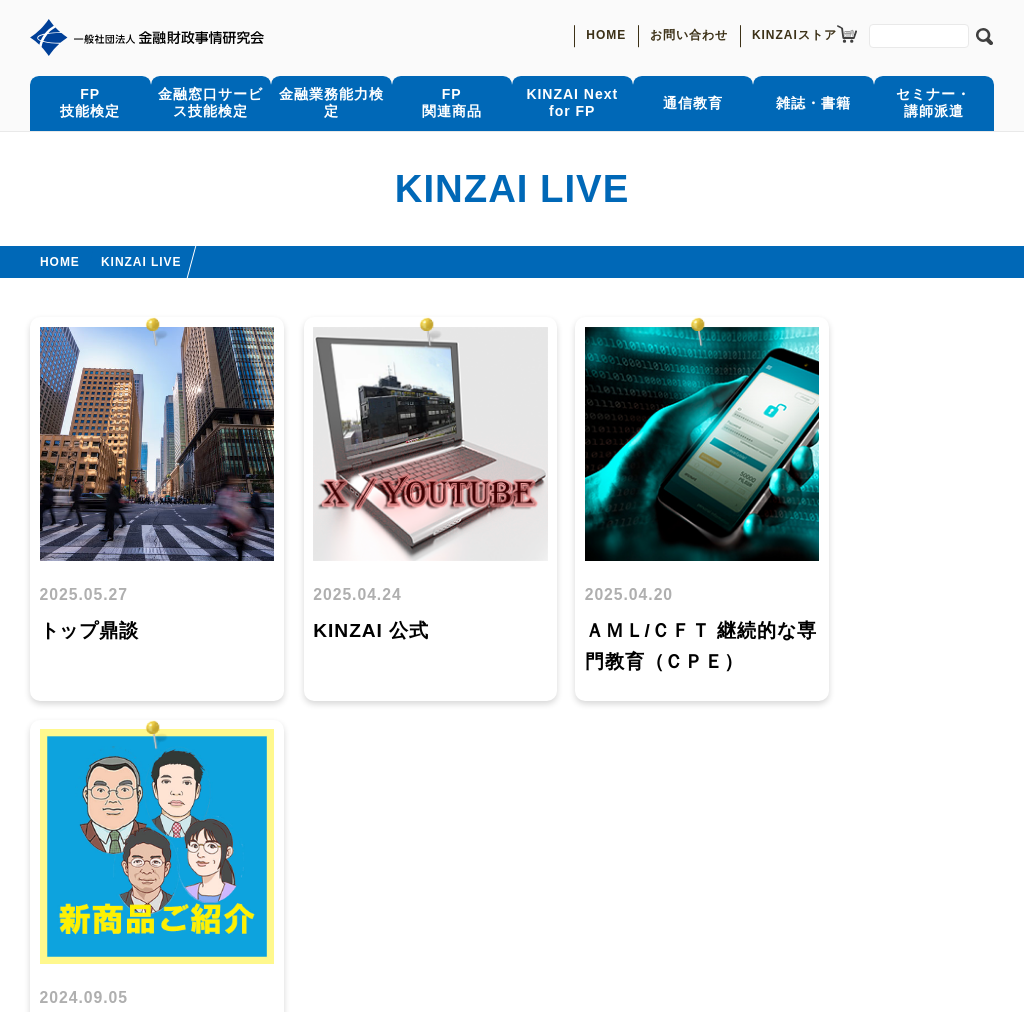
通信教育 (693, 102)
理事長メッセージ (617, 893)
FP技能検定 (90, 102)
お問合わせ (163, 893)
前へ (472, 747)
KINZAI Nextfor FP (572, 102)
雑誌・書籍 (813, 102)
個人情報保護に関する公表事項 (484, 914)
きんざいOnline (482, 830)
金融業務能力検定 (331, 102)
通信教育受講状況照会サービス (291, 830)
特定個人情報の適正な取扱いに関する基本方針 (187, 914)
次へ (552, 747)
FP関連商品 (452, 102)
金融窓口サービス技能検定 (211, 102)
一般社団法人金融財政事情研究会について (379, 893)
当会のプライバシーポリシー (127, 935)
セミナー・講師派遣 (933, 102)
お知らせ (60, 893)
